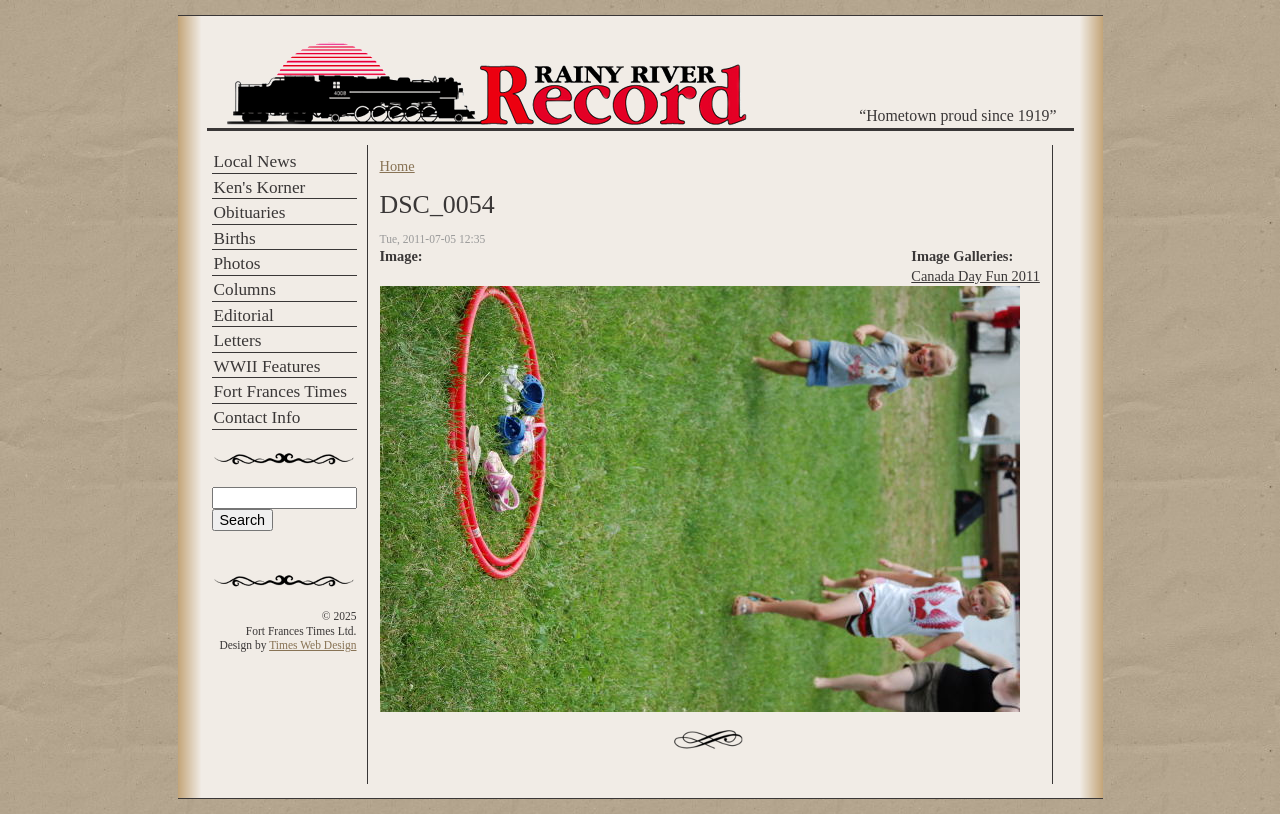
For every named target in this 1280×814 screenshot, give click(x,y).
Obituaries (250, 212)
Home (397, 166)
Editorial (244, 315)
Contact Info (257, 417)
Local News (255, 161)
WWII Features (267, 366)
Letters (238, 340)
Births (235, 238)
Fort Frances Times (280, 391)
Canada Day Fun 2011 (975, 276)
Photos (237, 263)
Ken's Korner (260, 187)
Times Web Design (312, 645)
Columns (245, 289)
